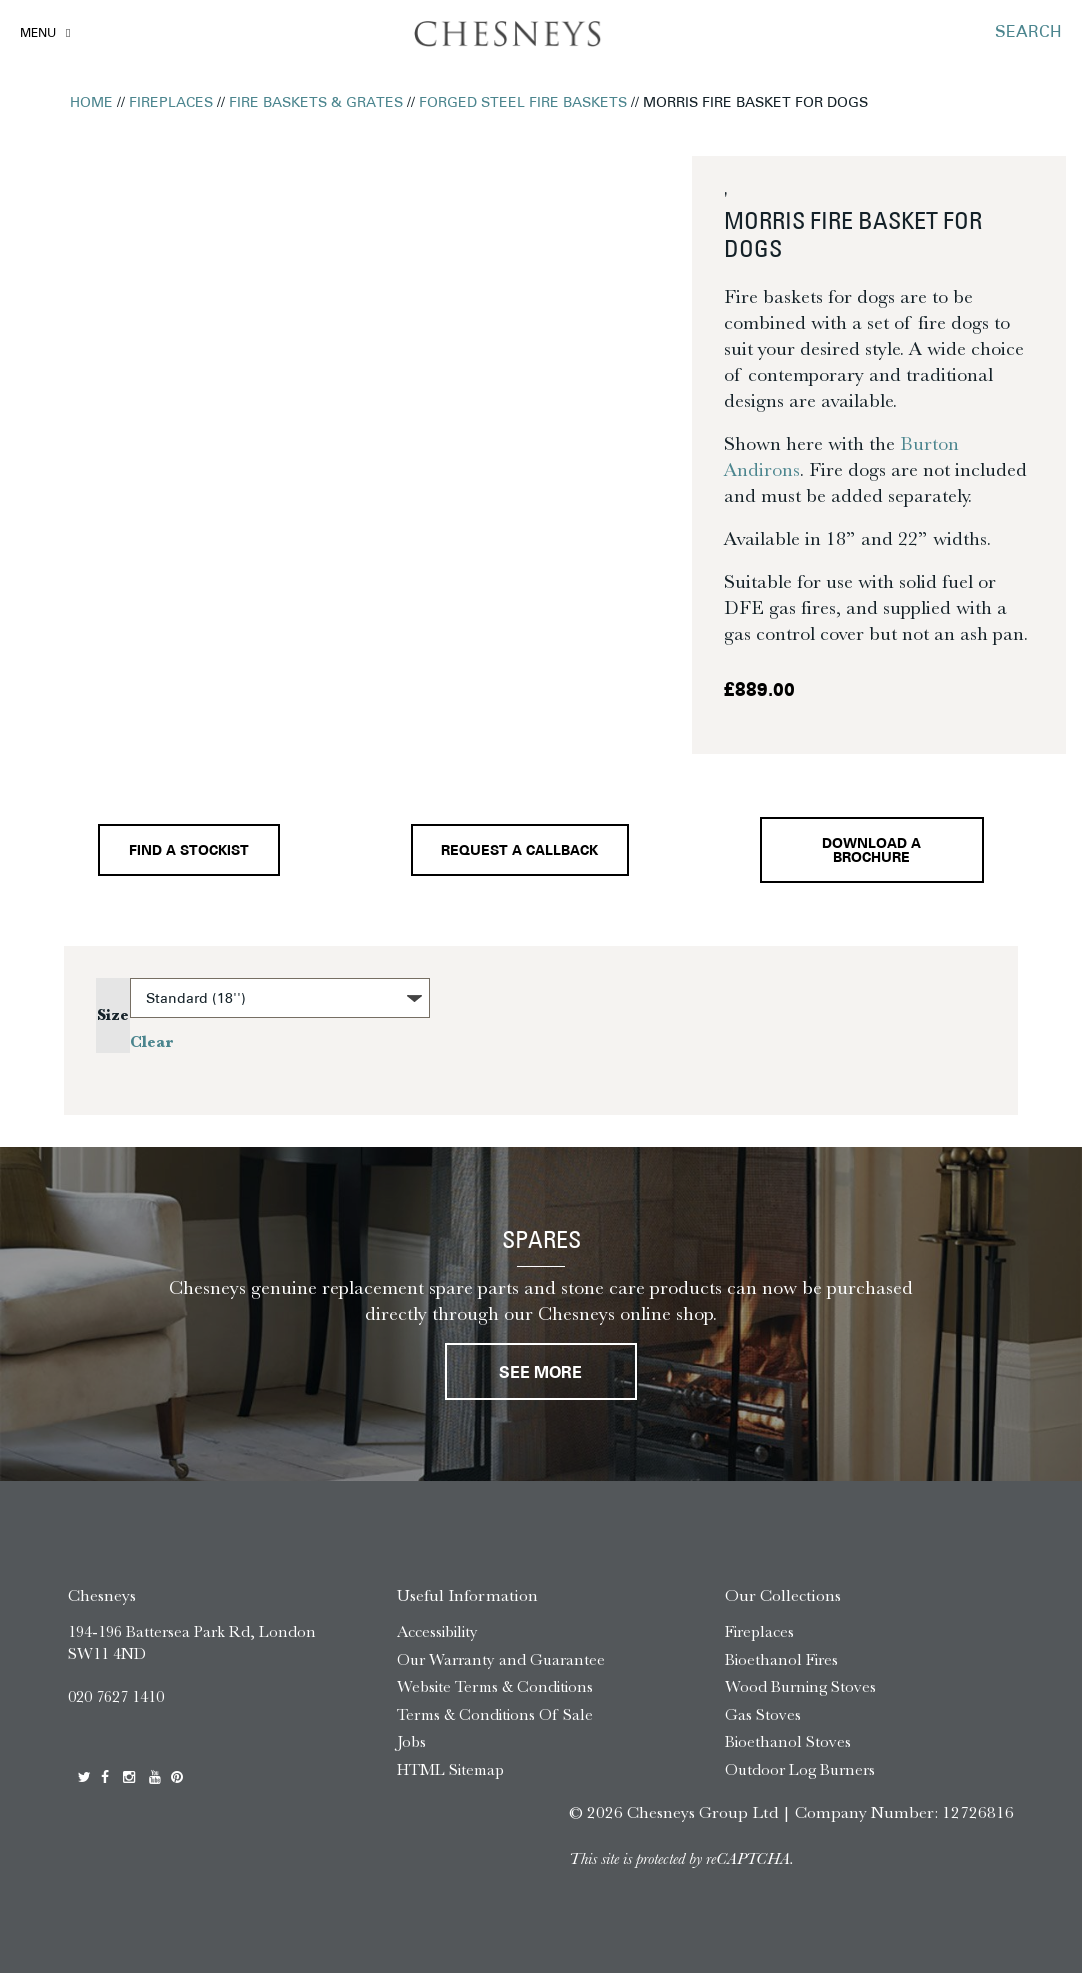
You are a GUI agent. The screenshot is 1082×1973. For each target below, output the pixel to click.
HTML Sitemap (450, 1769)
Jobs (411, 1741)
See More (540, 1374)
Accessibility (437, 1631)
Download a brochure (871, 851)
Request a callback (519, 851)
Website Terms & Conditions (495, 1686)
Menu (38, 34)
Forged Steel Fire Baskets (523, 103)
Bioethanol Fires (781, 1659)
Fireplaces (171, 103)
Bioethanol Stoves (788, 1741)
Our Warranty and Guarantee (501, 1659)
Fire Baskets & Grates (316, 103)
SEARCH (1028, 33)
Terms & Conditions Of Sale (495, 1714)
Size (113, 1015)
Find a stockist (189, 851)
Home (91, 103)
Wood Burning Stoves (800, 1686)
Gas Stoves (763, 1714)
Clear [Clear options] (152, 1042)
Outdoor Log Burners (800, 1769)
